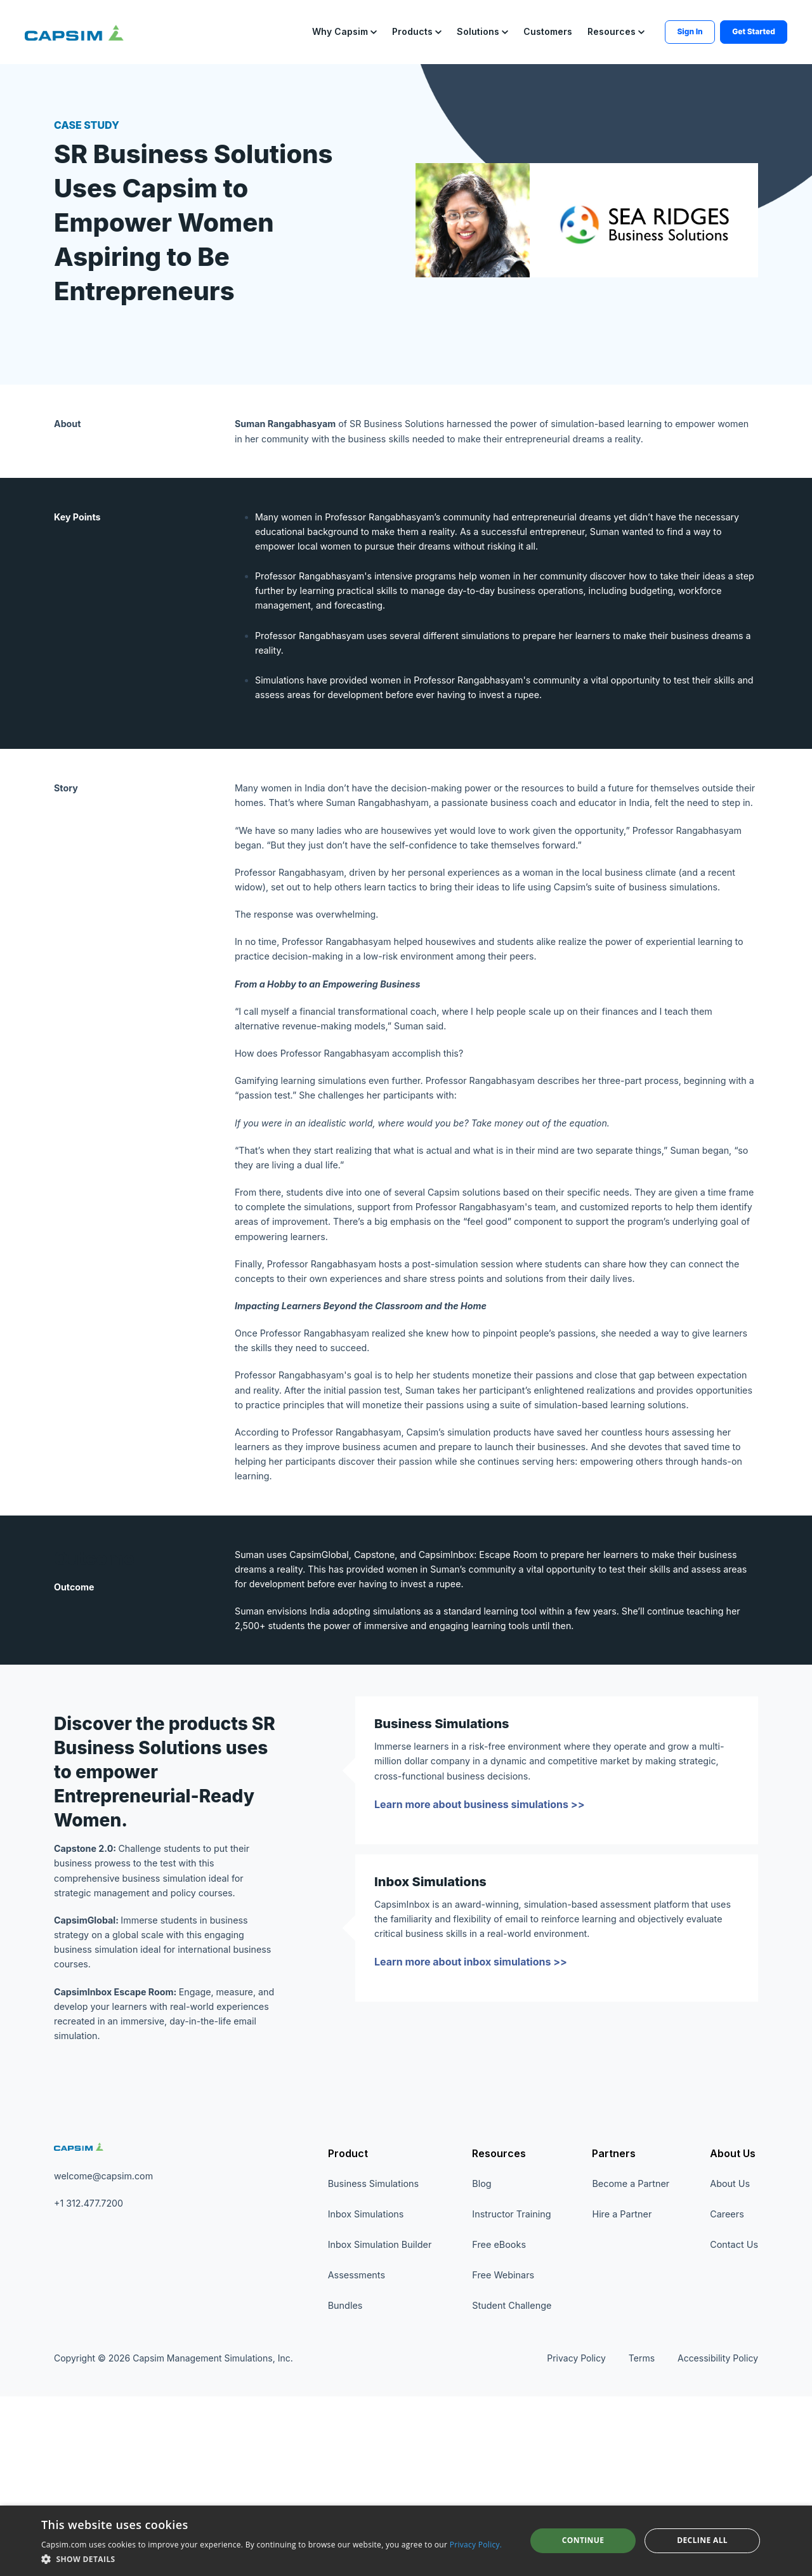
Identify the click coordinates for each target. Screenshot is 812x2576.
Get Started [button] (718, 27)
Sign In (654, 27)
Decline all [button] (702, 2540)
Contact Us (734, 2424)
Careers (727, 2393)
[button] (310, 27)
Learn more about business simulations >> (479, 1967)
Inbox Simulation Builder (380, 2424)
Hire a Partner (622, 2393)
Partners (614, 2333)
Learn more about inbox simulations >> (470, 2130)
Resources (499, 2333)
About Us (733, 2333)
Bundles (345, 2485)
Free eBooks (499, 2424)
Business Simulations (373, 2363)
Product (348, 2333)
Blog (481, 2363)
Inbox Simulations (366, 2393)
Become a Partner (630, 2363)
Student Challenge (511, 2485)
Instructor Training (511, 2393)
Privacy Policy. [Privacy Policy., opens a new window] (476, 2544)
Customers (512, 27)
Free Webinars (503, 2454)
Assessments (356, 2454)
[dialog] (406, 2541)
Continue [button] (583, 2540)
